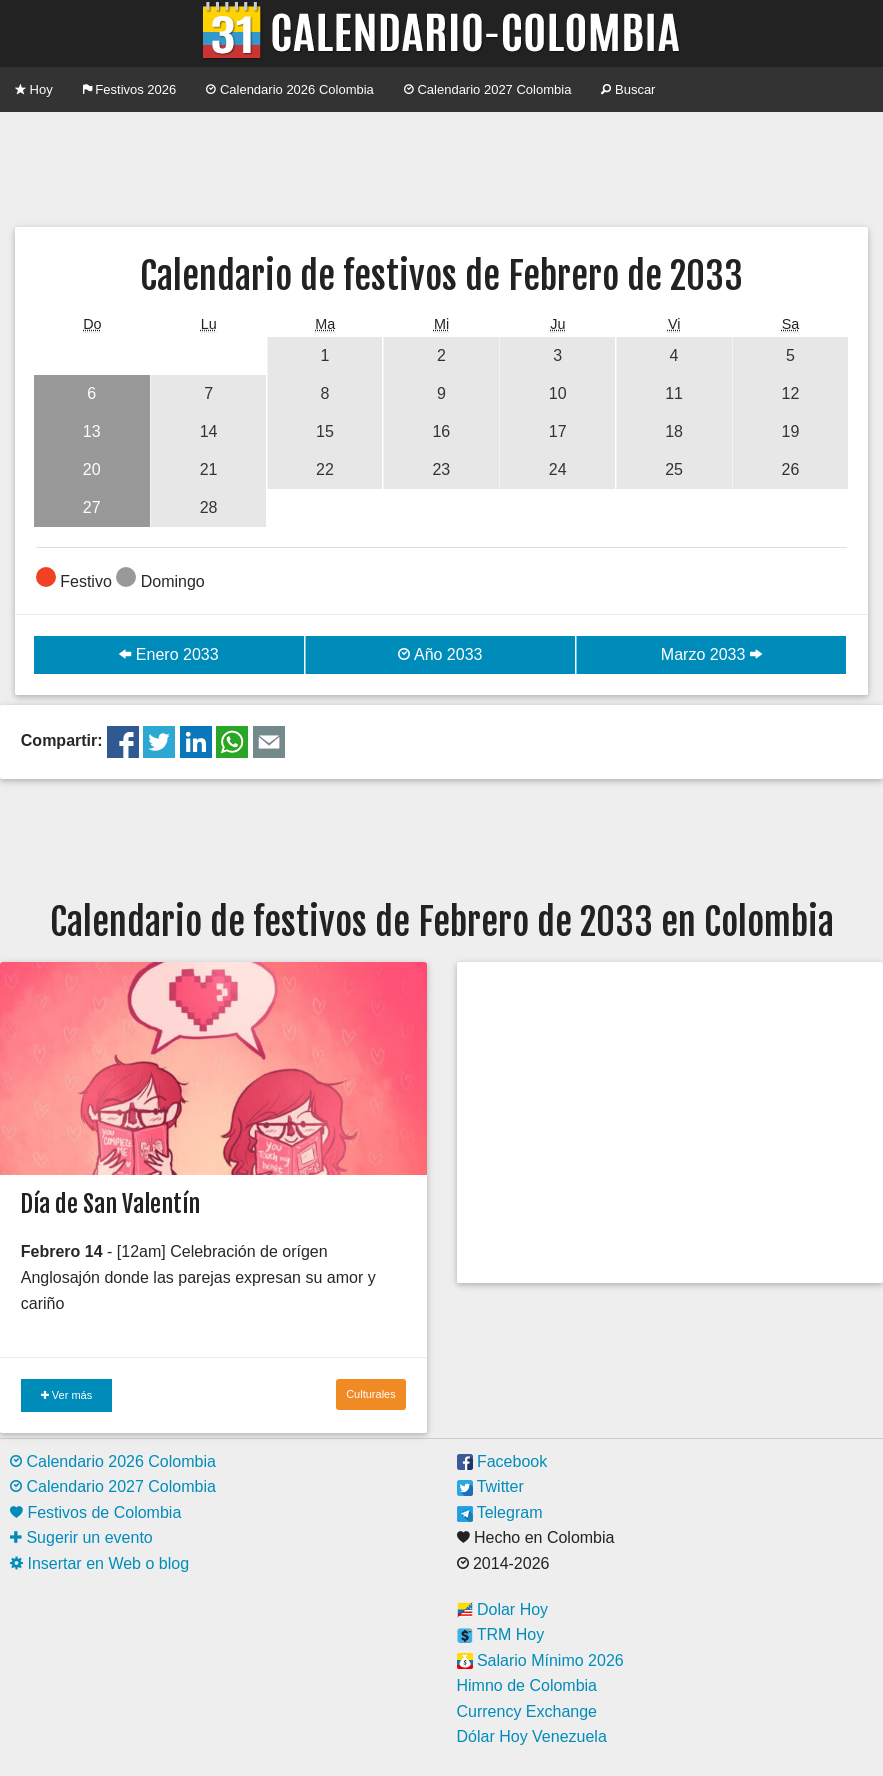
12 (791, 393)
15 (325, 431)
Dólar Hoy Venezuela (532, 1736)
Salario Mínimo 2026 (540, 1660)
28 (209, 507)
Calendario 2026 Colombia (290, 89)
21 (209, 469)
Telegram (500, 1512)
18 (674, 431)
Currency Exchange (527, 1711)
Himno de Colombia (527, 1685)
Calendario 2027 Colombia (488, 89)
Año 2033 (440, 654)
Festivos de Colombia (95, 1512)
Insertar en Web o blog (99, 1563)
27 (92, 507)
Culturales (371, 1394)
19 (791, 431)
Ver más (66, 1395)
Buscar (628, 89)
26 (791, 469)
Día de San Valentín (110, 1204)
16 (441, 431)
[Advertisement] (442, 167)
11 (674, 393)
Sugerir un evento (81, 1537)
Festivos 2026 (130, 89)
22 (325, 469)
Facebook (502, 1461)
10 (558, 393)
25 (674, 469)
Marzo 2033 (711, 654)
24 (558, 469)
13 (92, 431)
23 (441, 469)
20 (92, 469)
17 (558, 431)
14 (209, 431)
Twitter (490, 1486)
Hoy (34, 89)
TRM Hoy (501, 1634)
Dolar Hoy (503, 1609)
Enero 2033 (168, 654)
